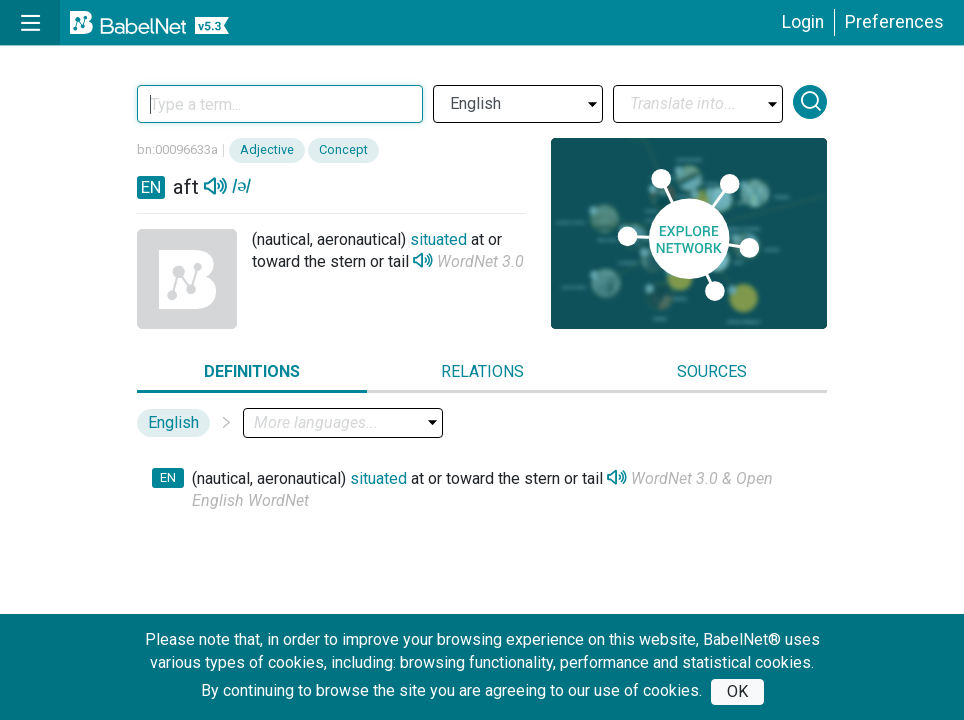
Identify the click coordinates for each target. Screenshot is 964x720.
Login (803, 22)
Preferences (894, 22)
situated (438, 239)
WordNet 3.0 (480, 261)
